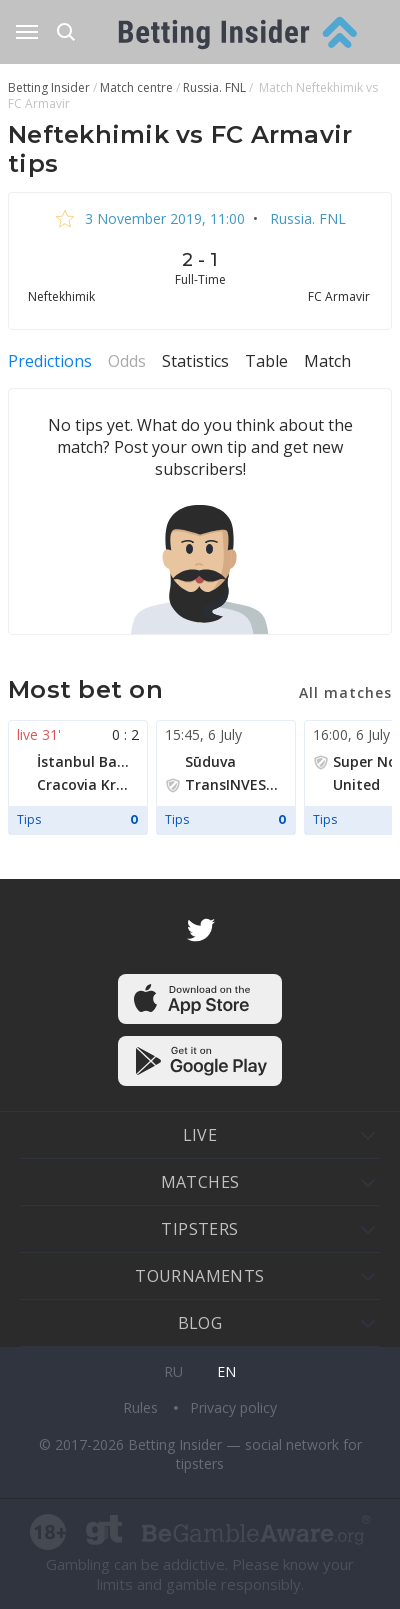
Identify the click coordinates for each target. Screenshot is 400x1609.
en (226, 1371)
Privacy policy (233, 1407)
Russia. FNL (306, 218)
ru (173, 1371)
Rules (142, 1407)
